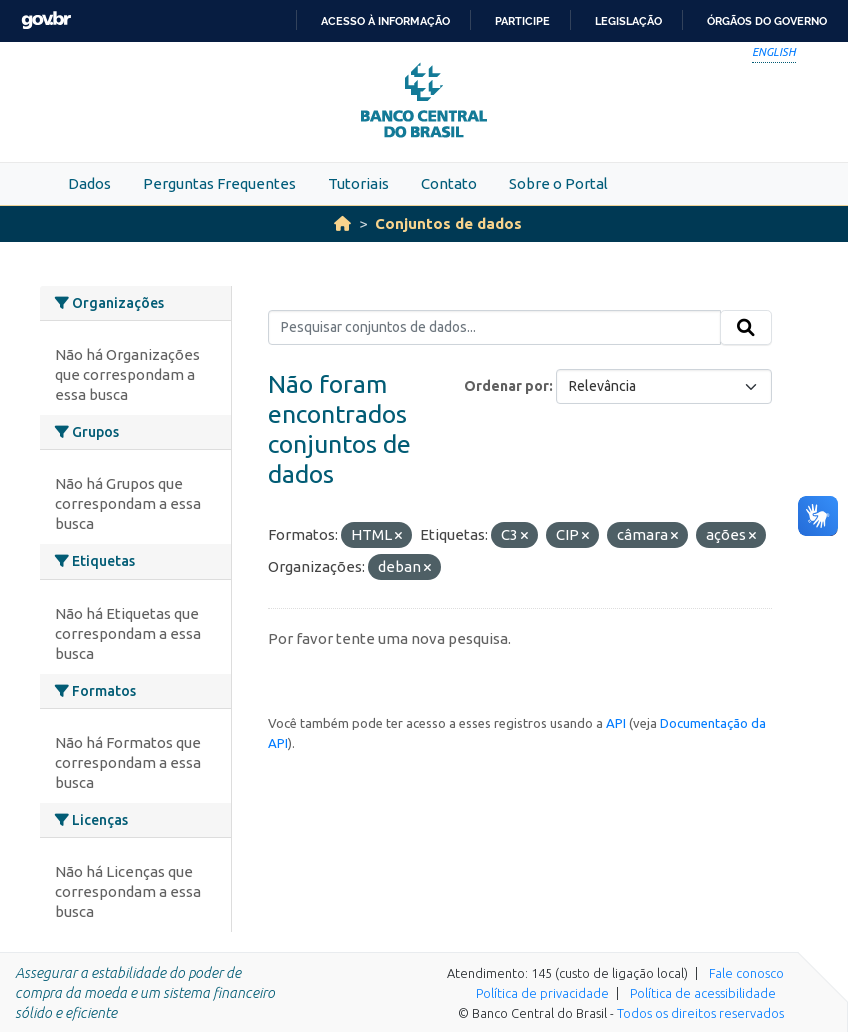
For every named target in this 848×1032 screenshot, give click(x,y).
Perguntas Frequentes (219, 183)
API (616, 723)
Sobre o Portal (558, 183)
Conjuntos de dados (448, 223)
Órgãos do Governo (767, 21)
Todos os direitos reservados (700, 1013)
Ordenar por (506, 386)
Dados (89, 183)
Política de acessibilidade (703, 993)
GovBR (46, 20)
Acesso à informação (385, 21)
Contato (449, 183)
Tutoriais (358, 183)
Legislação (628, 21)
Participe (522, 21)
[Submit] (746, 328)
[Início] (342, 223)
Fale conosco (746, 973)
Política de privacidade (542, 993)
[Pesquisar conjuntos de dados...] (494, 328)
